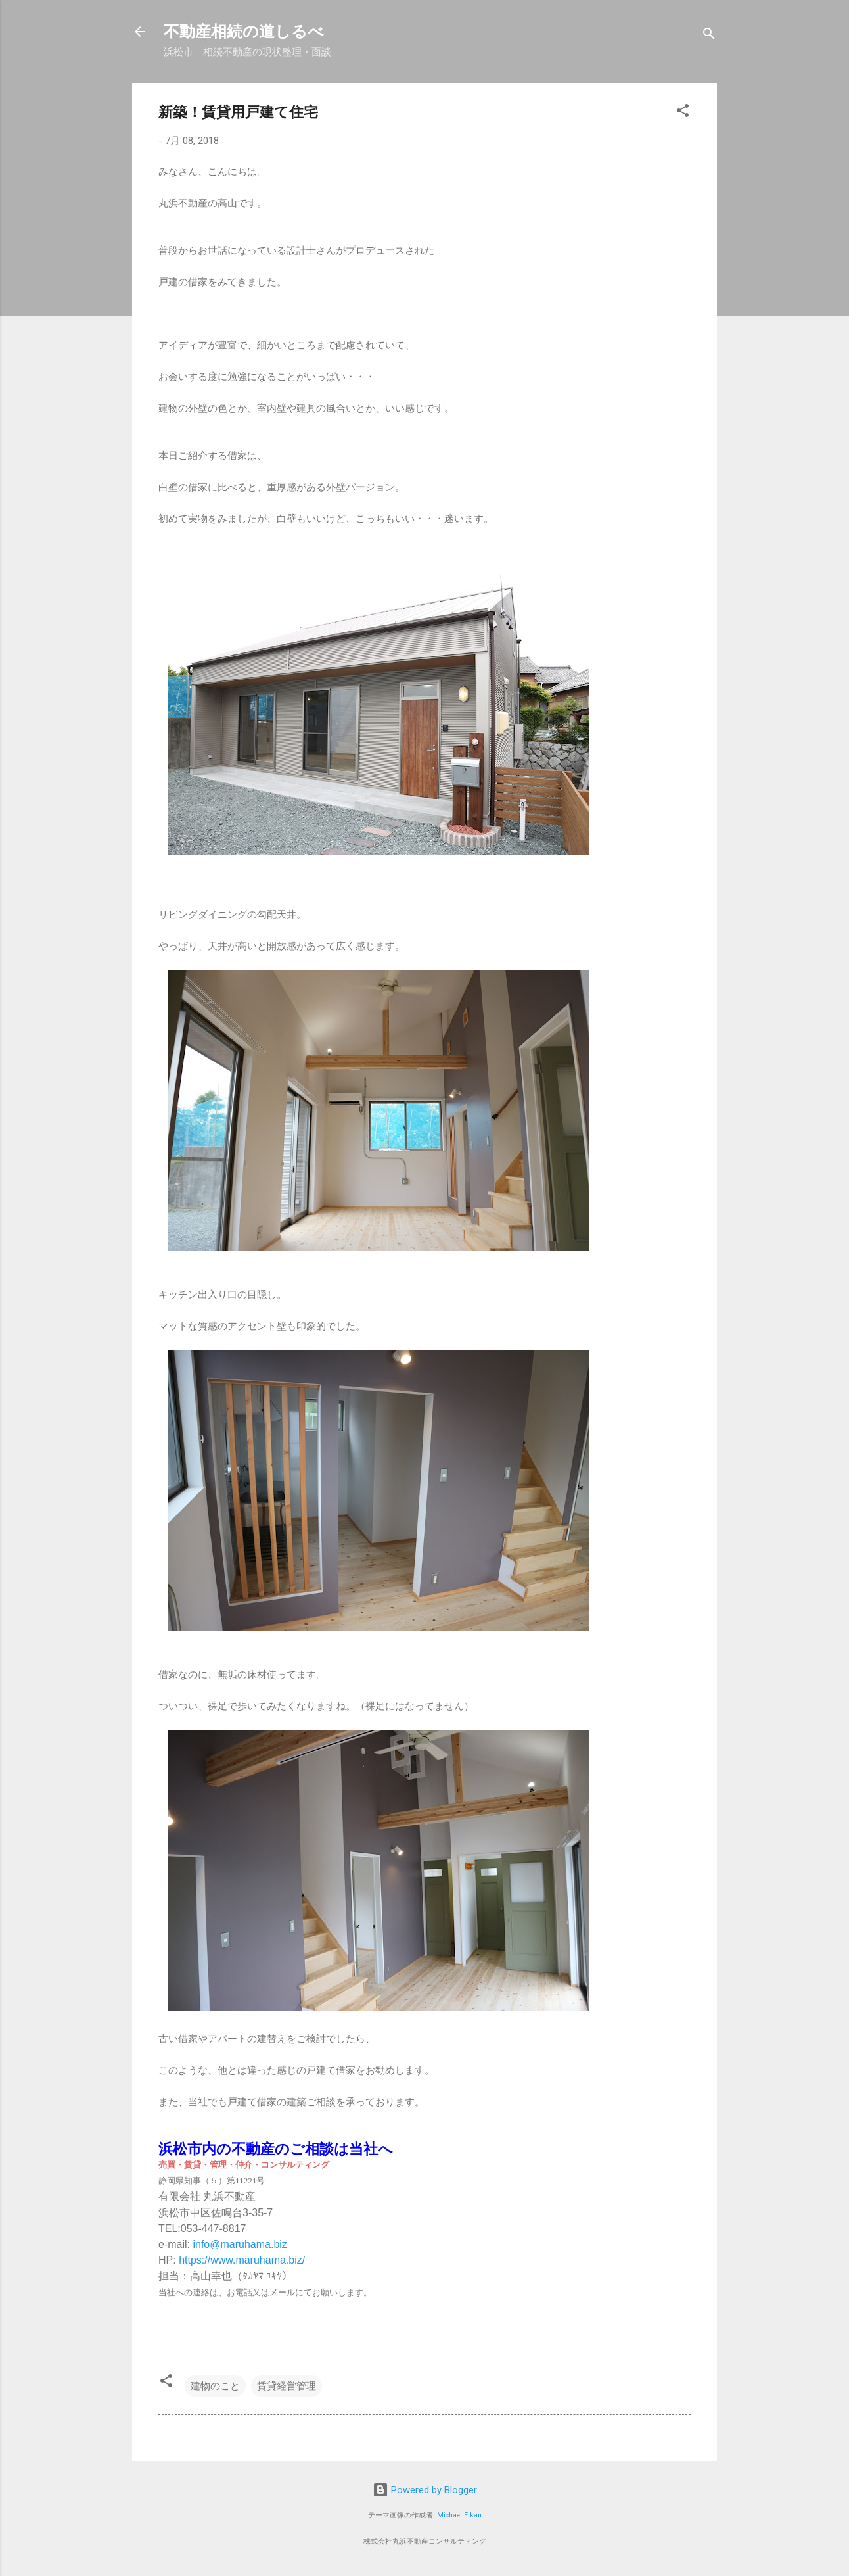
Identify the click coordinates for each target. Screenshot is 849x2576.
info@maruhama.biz (240, 2244)
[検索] (709, 36)
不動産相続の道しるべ (244, 31)
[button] (683, 113)
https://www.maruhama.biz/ (242, 2260)
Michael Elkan (459, 2515)
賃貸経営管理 (286, 2386)
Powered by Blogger (425, 2490)
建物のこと (215, 2386)
